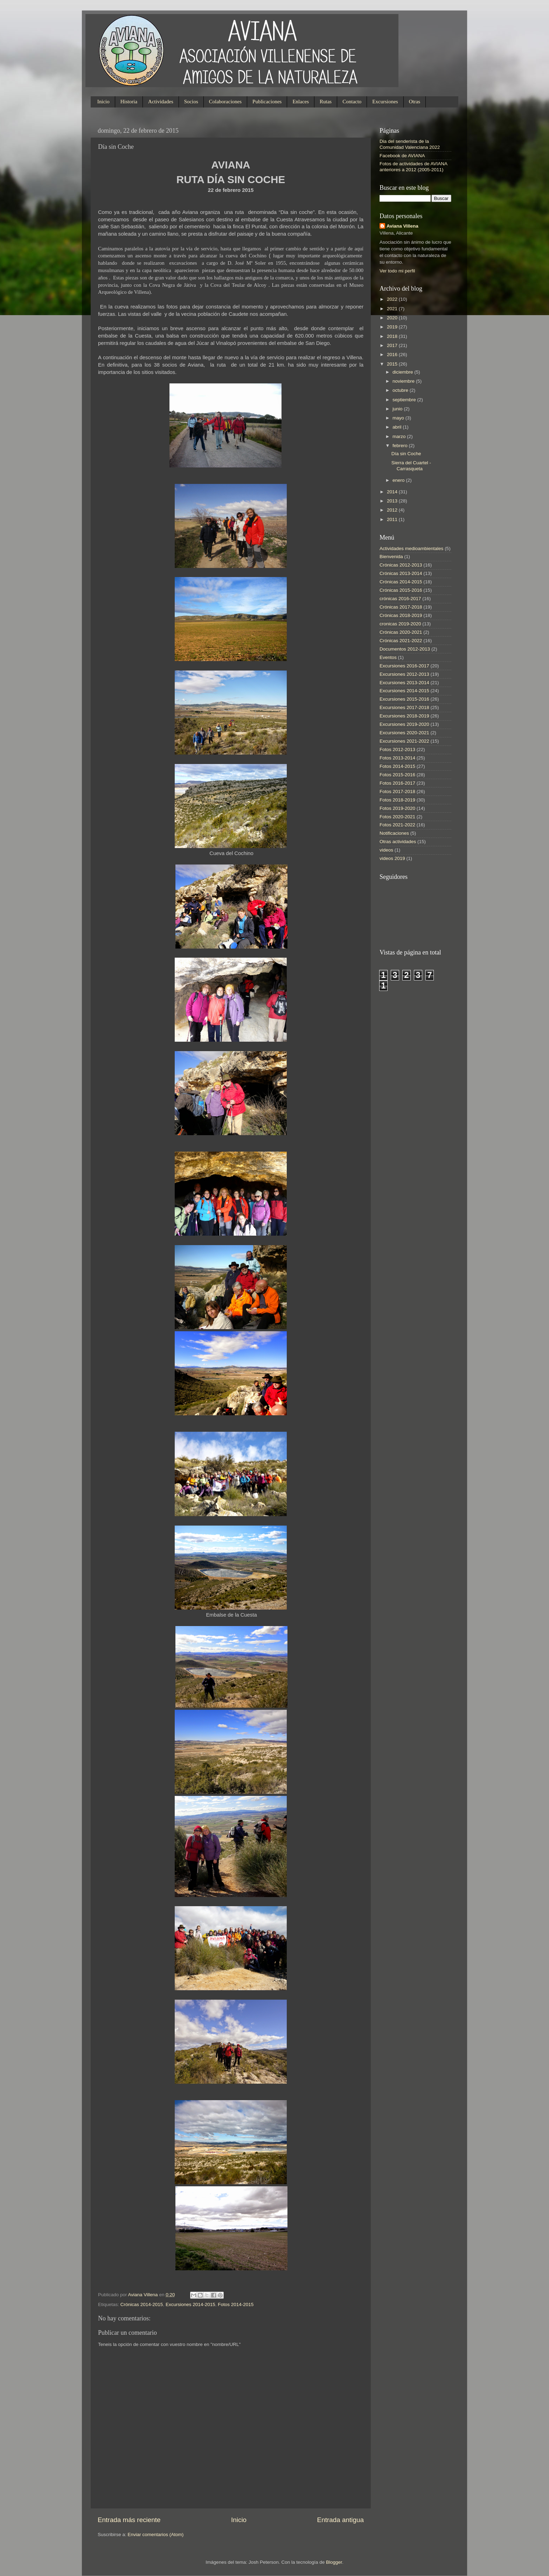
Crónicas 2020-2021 (401, 632)
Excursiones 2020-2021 (404, 732)
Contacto (351, 101)
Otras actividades (398, 841)
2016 (393, 354)
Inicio (103, 101)
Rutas (326, 101)
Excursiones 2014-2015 (190, 2304)
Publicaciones (267, 101)
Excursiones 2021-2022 (404, 741)
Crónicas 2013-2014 (401, 573)
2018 (393, 336)
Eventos (388, 657)
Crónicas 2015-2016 (401, 590)
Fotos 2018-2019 (397, 800)
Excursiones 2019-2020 (404, 724)
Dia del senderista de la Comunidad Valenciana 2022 (410, 144)
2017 (393, 345)
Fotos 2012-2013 (397, 749)
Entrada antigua (340, 2519)
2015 (393, 364)
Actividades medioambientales (411, 548)
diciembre (403, 372)
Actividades (160, 101)
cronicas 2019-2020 (400, 623)
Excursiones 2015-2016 (404, 699)
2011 (393, 519)
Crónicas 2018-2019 (401, 615)
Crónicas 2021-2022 (401, 640)
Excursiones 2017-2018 (404, 707)
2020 (393, 317)
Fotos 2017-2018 (397, 791)
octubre (401, 390)
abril (397, 427)
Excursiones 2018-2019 (404, 715)
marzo (399, 436)
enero (399, 480)
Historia (128, 101)
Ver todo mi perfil (397, 270)
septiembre (404, 399)
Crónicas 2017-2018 (401, 607)
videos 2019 (392, 858)
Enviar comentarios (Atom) (156, 2534)
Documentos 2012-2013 (405, 649)
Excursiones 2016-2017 (404, 665)
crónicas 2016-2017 (400, 598)
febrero (400, 445)
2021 (393, 308)
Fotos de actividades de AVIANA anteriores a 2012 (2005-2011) (413, 166)
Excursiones (385, 101)
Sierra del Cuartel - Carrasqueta (411, 465)
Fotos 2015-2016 (397, 774)
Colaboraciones (225, 101)
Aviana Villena (143, 2294)
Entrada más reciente (129, 2519)
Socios (191, 101)
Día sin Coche (406, 453)
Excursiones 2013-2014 (404, 682)
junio (398, 408)
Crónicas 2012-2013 (401, 565)
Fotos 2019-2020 (397, 808)
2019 (393, 326)
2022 (393, 299)
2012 (393, 510)
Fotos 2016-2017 (397, 783)
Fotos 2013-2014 (397, 758)
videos (386, 850)
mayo (398, 418)
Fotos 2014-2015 (235, 2304)
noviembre (404, 381)
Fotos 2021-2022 (397, 824)
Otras (415, 101)
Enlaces (300, 101)
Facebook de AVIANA (402, 155)
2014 (393, 491)
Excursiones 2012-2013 (404, 674)
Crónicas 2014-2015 (141, 2304)
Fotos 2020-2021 (397, 816)
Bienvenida (391, 556)
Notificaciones (394, 833)
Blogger (334, 2562)
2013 (393, 501)
